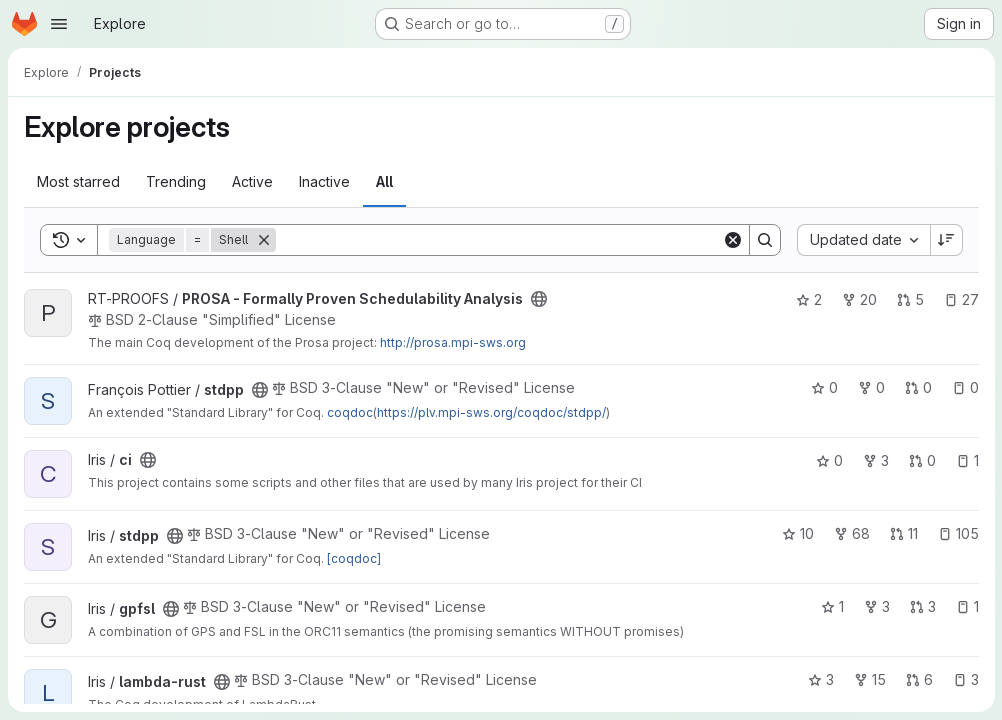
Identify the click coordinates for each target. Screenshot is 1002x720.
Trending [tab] (176, 181)
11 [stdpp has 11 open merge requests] (903, 533)
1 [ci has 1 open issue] (966, 460)
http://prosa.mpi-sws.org (453, 342)
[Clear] (732, 240)
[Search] (498, 240)
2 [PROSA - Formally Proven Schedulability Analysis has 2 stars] (808, 299)
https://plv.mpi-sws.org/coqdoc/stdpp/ (491, 412)
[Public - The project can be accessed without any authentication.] (539, 299)
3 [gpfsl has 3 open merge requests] (922, 606)
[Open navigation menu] (59, 24)
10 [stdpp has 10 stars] (797, 533)
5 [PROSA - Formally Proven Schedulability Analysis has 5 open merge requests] (909, 299)
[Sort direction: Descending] (946, 240)
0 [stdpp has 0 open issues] (964, 387)
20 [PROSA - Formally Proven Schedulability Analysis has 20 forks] (858, 299)
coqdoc (350, 412)
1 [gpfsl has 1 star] (831, 606)
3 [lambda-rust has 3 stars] (820, 679)
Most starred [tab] (78, 181)
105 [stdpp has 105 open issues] (957, 533)
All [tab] (384, 181)
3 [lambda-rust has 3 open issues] (965, 679)
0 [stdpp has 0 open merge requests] (917, 387)
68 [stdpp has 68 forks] (851, 533)
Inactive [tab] (324, 181)
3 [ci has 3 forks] (875, 460)
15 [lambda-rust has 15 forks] (869, 679)
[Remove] (264, 240)
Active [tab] (252, 181)
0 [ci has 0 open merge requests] (921, 460)
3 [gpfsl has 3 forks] (876, 606)
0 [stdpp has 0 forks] (870, 387)
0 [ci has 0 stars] (828, 460)
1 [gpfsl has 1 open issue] (966, 606)
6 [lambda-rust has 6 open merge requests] (918, 679)
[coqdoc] (354, 558)
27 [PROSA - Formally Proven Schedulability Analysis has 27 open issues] (960, 299)
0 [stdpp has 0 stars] (823, 387)
